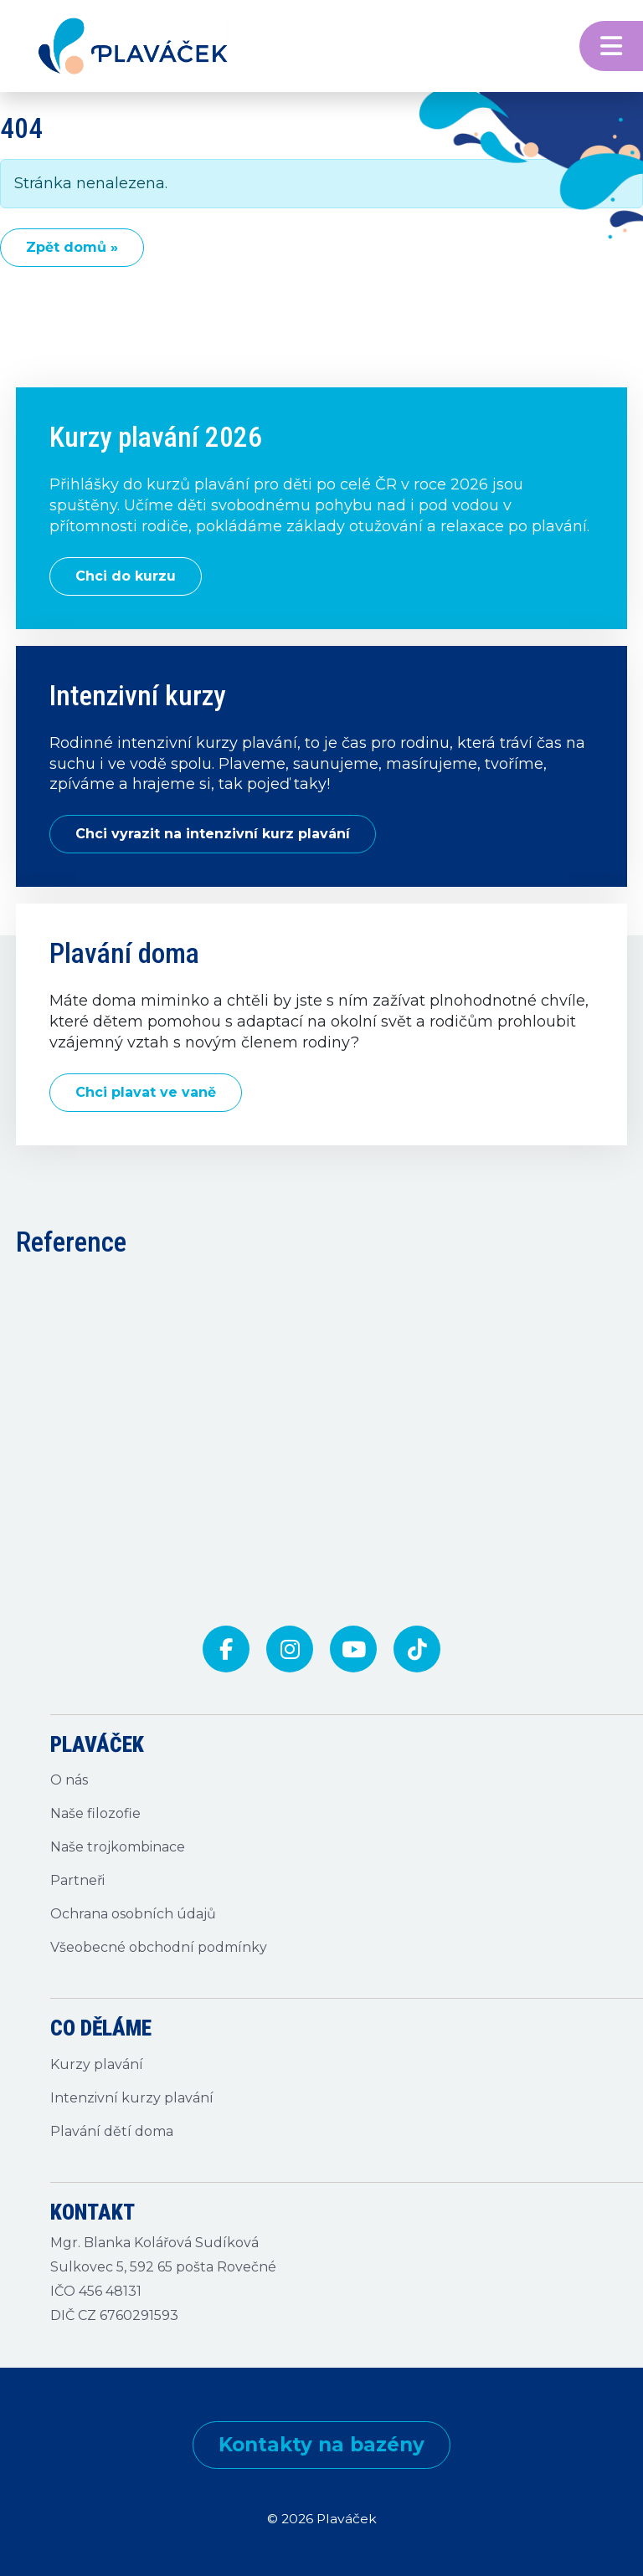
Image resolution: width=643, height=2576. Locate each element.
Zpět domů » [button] (72, 247)
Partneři (77, 1880)
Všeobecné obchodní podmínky (158, 1947)
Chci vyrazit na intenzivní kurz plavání (212, 834)
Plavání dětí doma (111, 2131)
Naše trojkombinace (117, 1847)
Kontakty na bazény (321, 2444)
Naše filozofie (95, 1813)
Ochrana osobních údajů (133, 1914)
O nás (69, 1780)
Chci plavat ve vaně (145, 1092)
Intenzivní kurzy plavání (131, 2098)
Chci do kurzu (125, 576)
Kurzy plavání (96, 2064)
